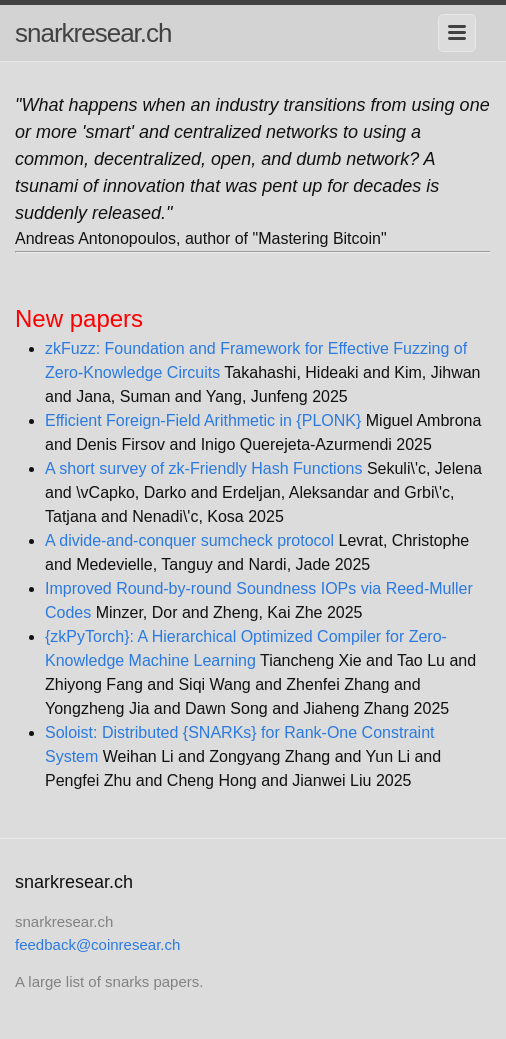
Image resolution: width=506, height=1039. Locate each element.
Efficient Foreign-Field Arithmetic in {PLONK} (203, 420)
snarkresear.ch (93, 33)
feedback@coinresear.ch (97, 944)
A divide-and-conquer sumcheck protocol (189, 540)
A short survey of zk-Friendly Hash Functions (203, 468)
